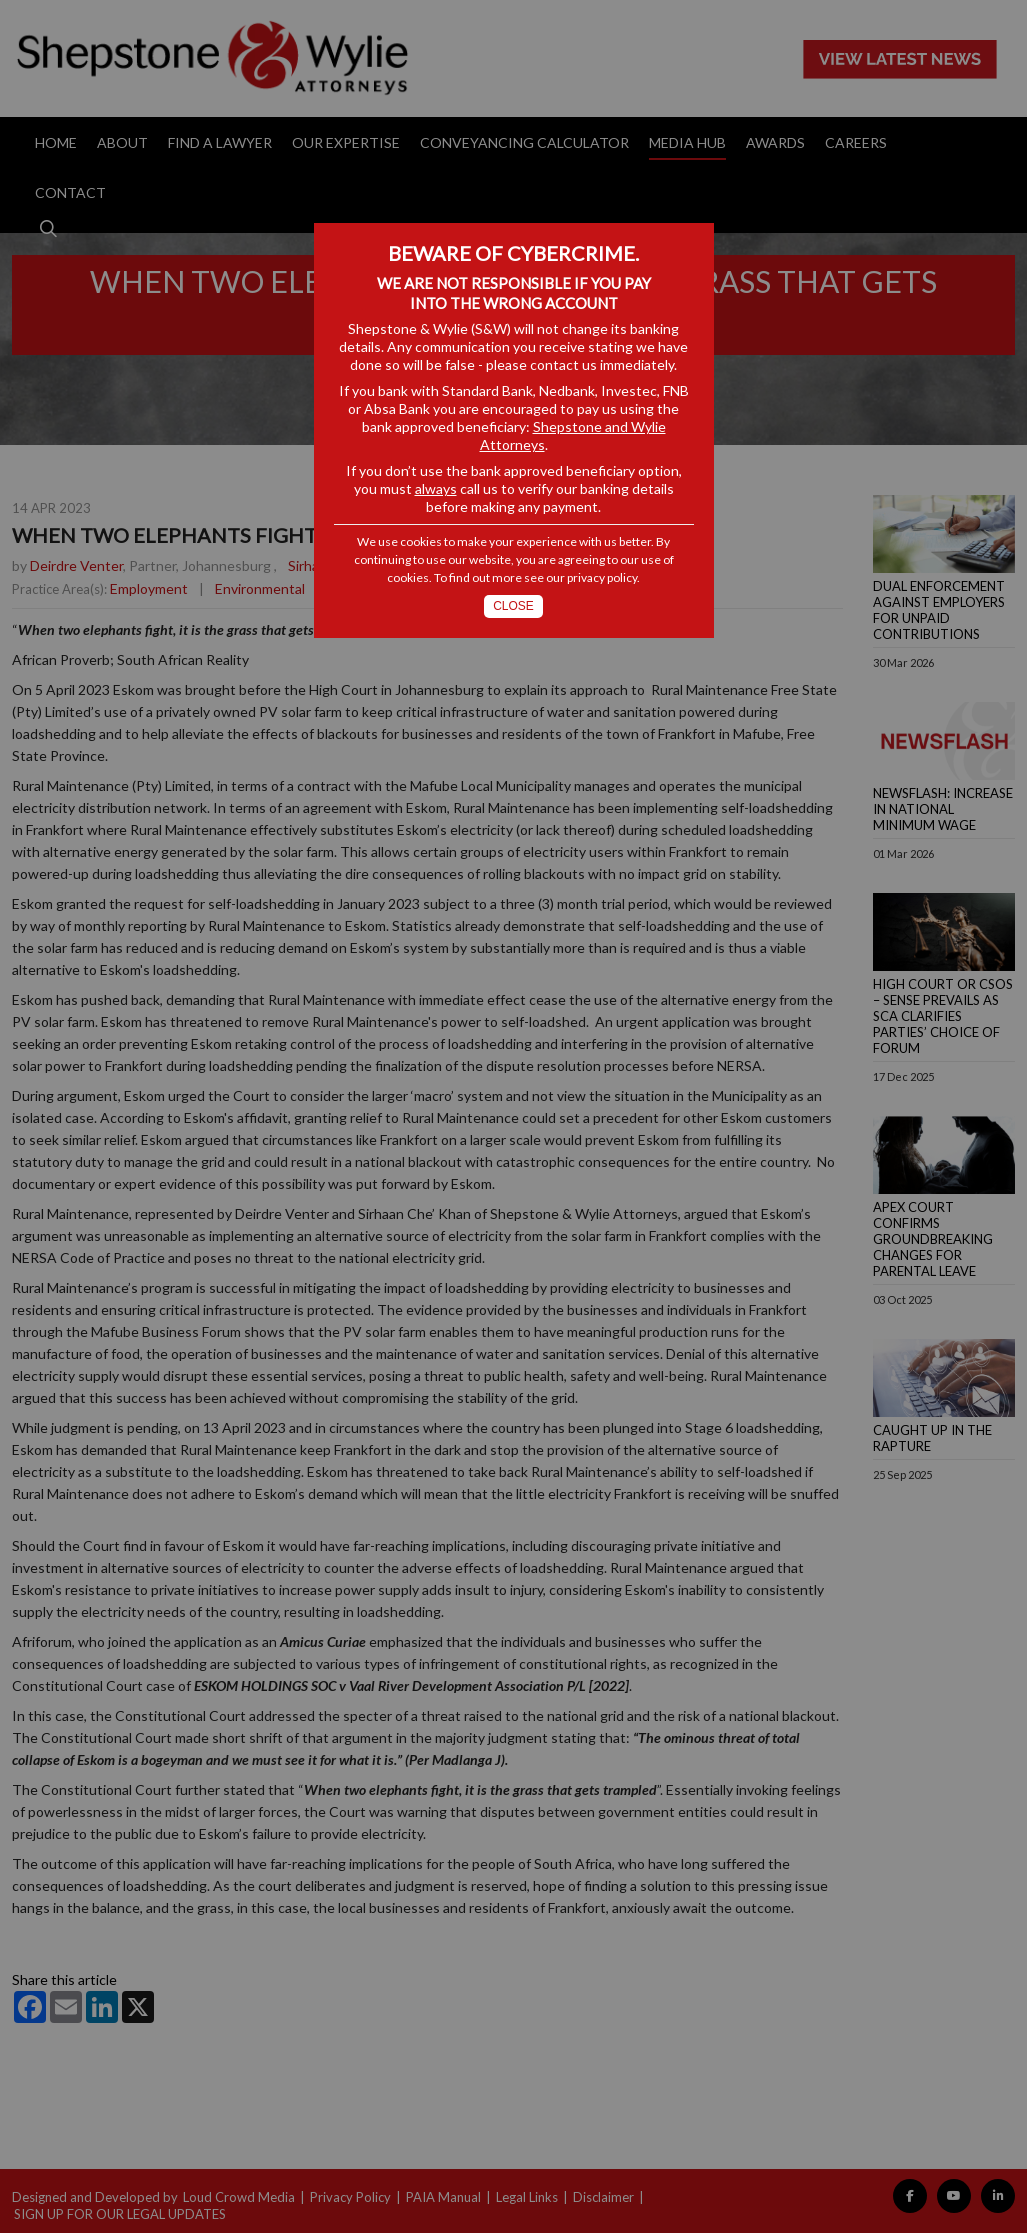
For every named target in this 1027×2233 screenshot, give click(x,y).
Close (513, 606)
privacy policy (602, 577)
